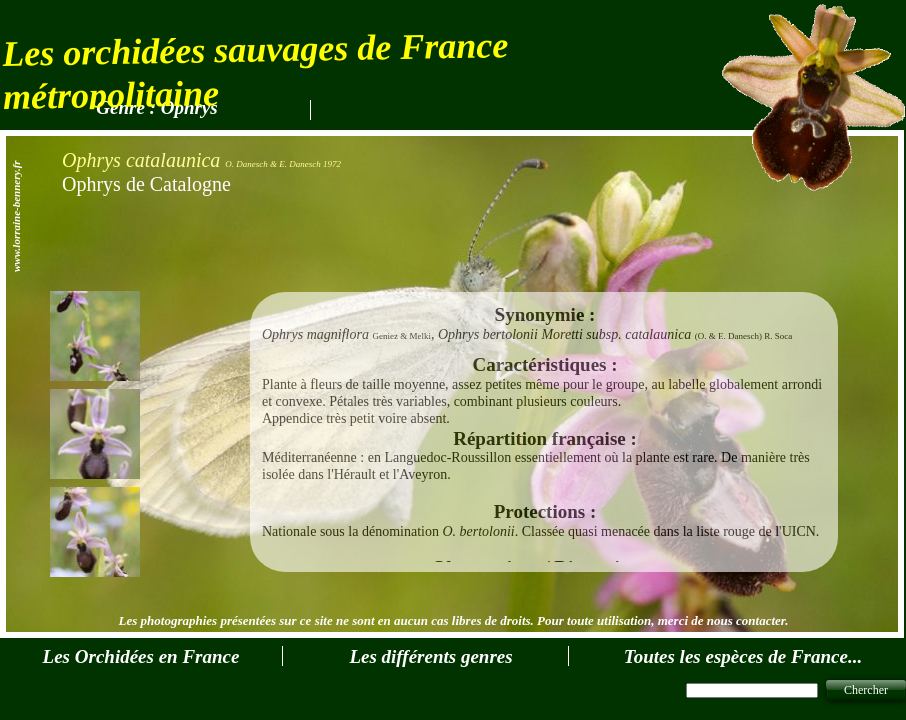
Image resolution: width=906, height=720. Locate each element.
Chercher (866, 690)
